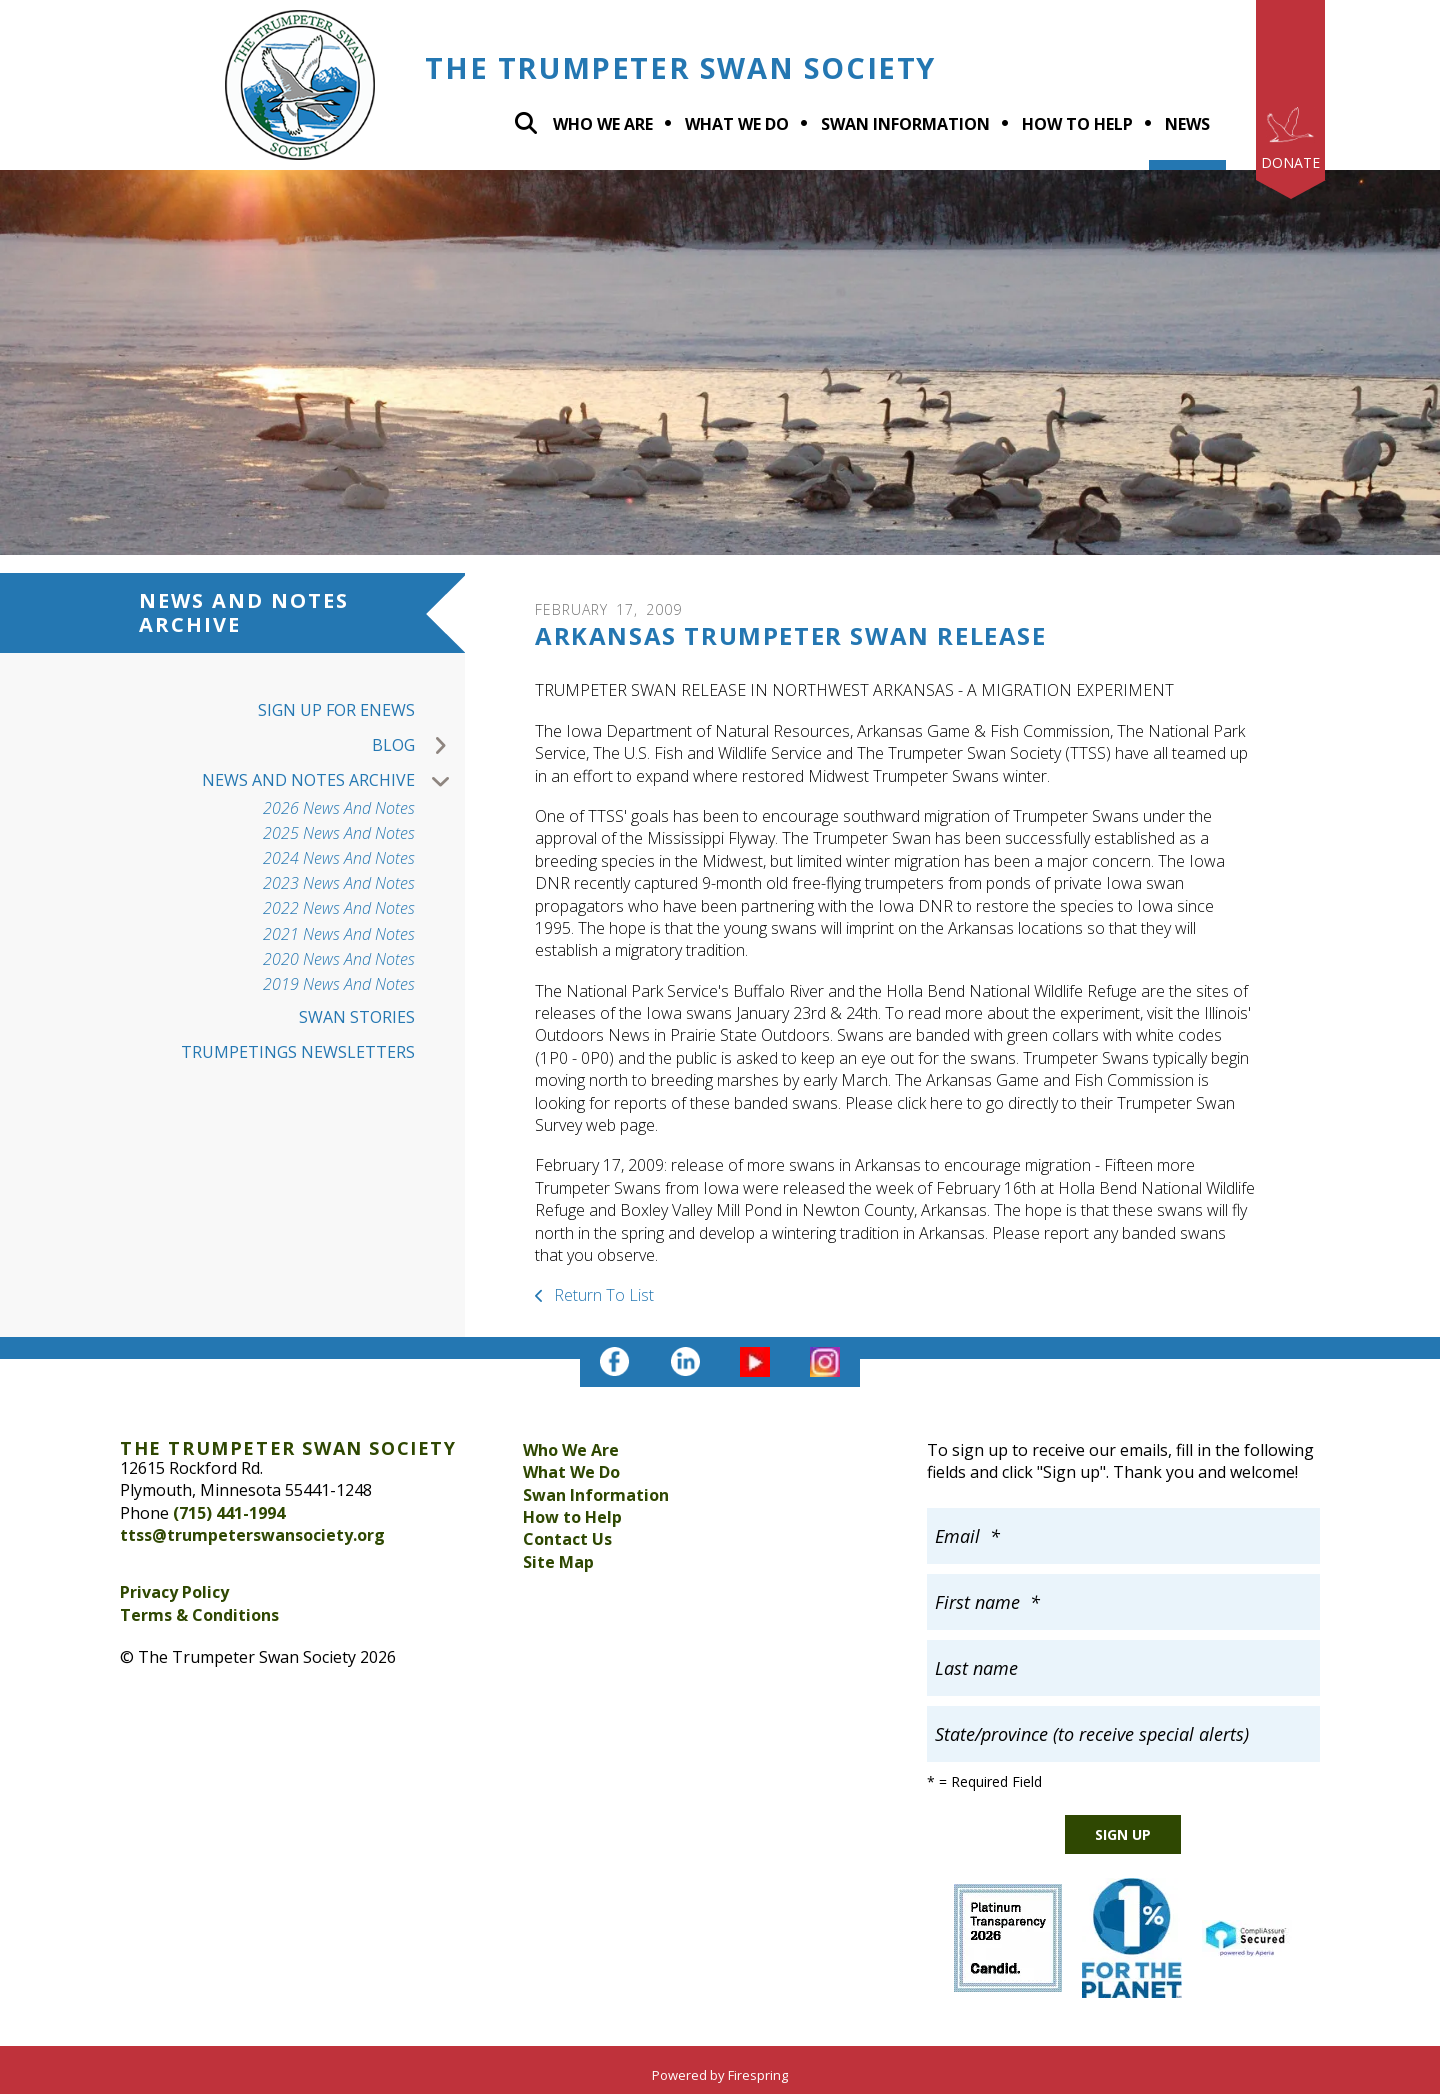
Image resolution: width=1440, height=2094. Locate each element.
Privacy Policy (174, 1592)
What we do (737, 124)
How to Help (572, 1517)
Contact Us (567, 1539)
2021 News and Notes (339, 934)
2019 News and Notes (339, 984)
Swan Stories (357, 1017)
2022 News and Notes (339, 908)
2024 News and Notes (339, 858)
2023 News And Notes (339, 883)
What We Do (571, 1472)
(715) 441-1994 (229, 1513)
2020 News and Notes (339, 959)
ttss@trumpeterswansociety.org (252, 1535)
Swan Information (905, 124)
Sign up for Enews (336, 710)
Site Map (558, 1562)
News (1187, 124)
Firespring (758, 2075)
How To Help (1077, 124)
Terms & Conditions (199, 1615)
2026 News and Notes (339, 808)
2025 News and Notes (339, 833)
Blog (418, 745)
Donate (1290, 162)
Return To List (602, 1295)
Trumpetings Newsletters (298, 1052)
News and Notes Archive (333, 780)
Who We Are (603, 124)
